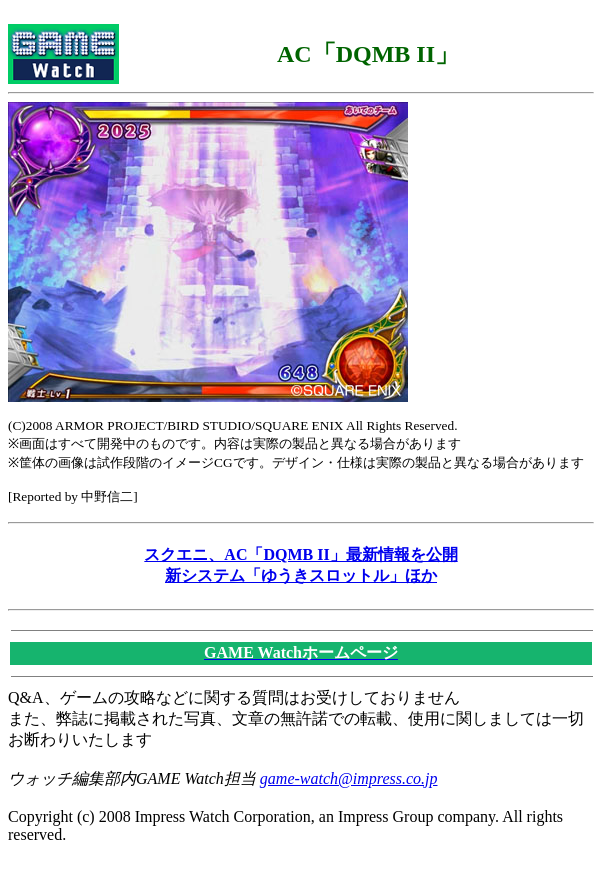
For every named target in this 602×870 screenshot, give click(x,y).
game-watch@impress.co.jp (349, 778)
